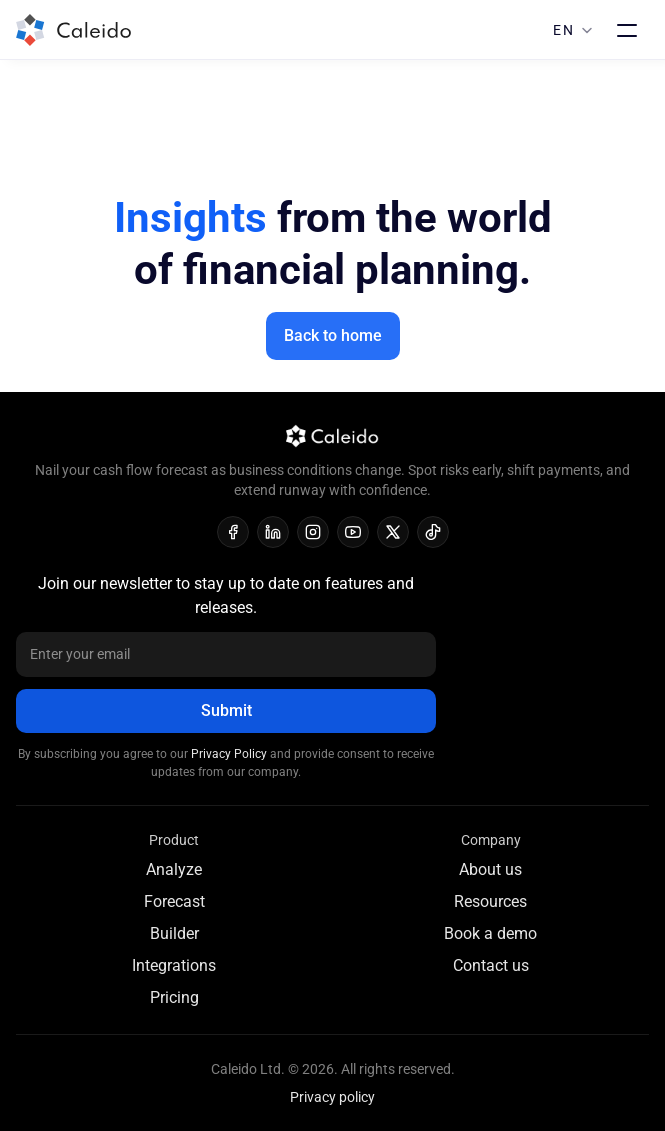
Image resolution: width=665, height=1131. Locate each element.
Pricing (174, 997)
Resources (490, 901)
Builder (174, 933)
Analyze (174, 869)
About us (490, 869)
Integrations (174, 965)
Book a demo (490, 933)
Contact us (491, 965)
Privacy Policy (230, 754)
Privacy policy (332, 1097)
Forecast (174, 901)
